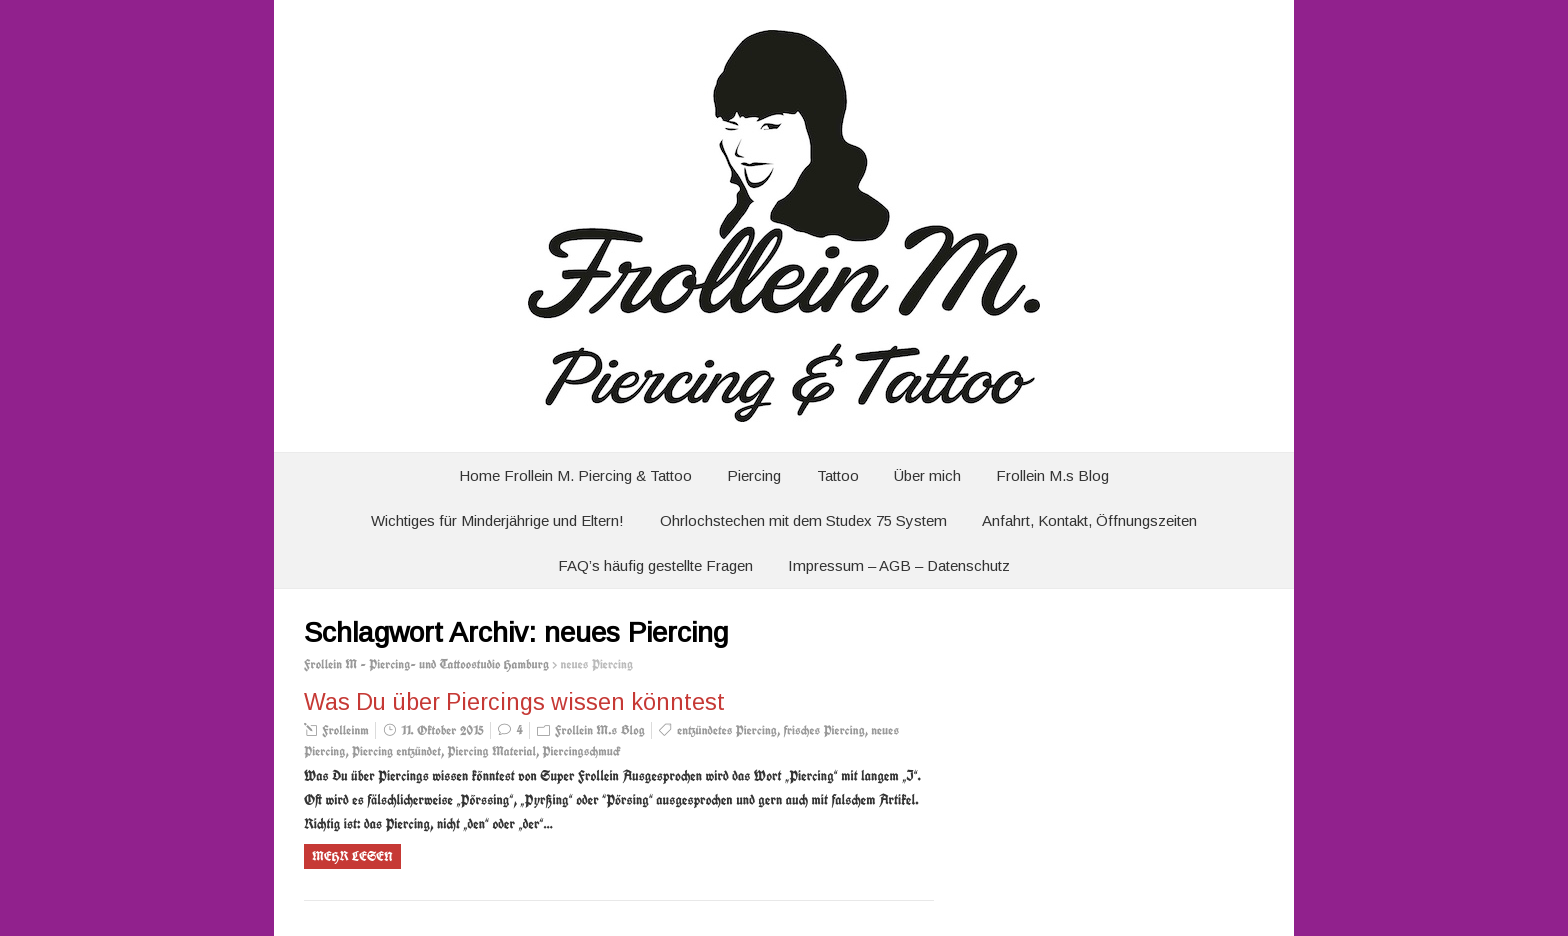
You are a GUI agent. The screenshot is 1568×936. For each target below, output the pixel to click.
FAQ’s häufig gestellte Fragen (655, 565)
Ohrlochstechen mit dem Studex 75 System (803, 520)
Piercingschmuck (581, 751)
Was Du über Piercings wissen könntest (514, 702)
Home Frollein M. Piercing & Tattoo (575, 475)
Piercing (754, 475)
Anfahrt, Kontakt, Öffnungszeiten (1089, 520)
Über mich (927, 475)
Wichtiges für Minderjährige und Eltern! (497, 520)
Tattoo (838, 475)
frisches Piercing (823, 730)
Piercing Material (491, 751)
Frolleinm (345, 730)
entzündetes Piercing (727, 730)
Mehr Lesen (352, 856)
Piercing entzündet (396, 751)
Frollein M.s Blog (1052, 475)
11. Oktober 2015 (442, 730)
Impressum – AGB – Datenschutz (899, 565)
